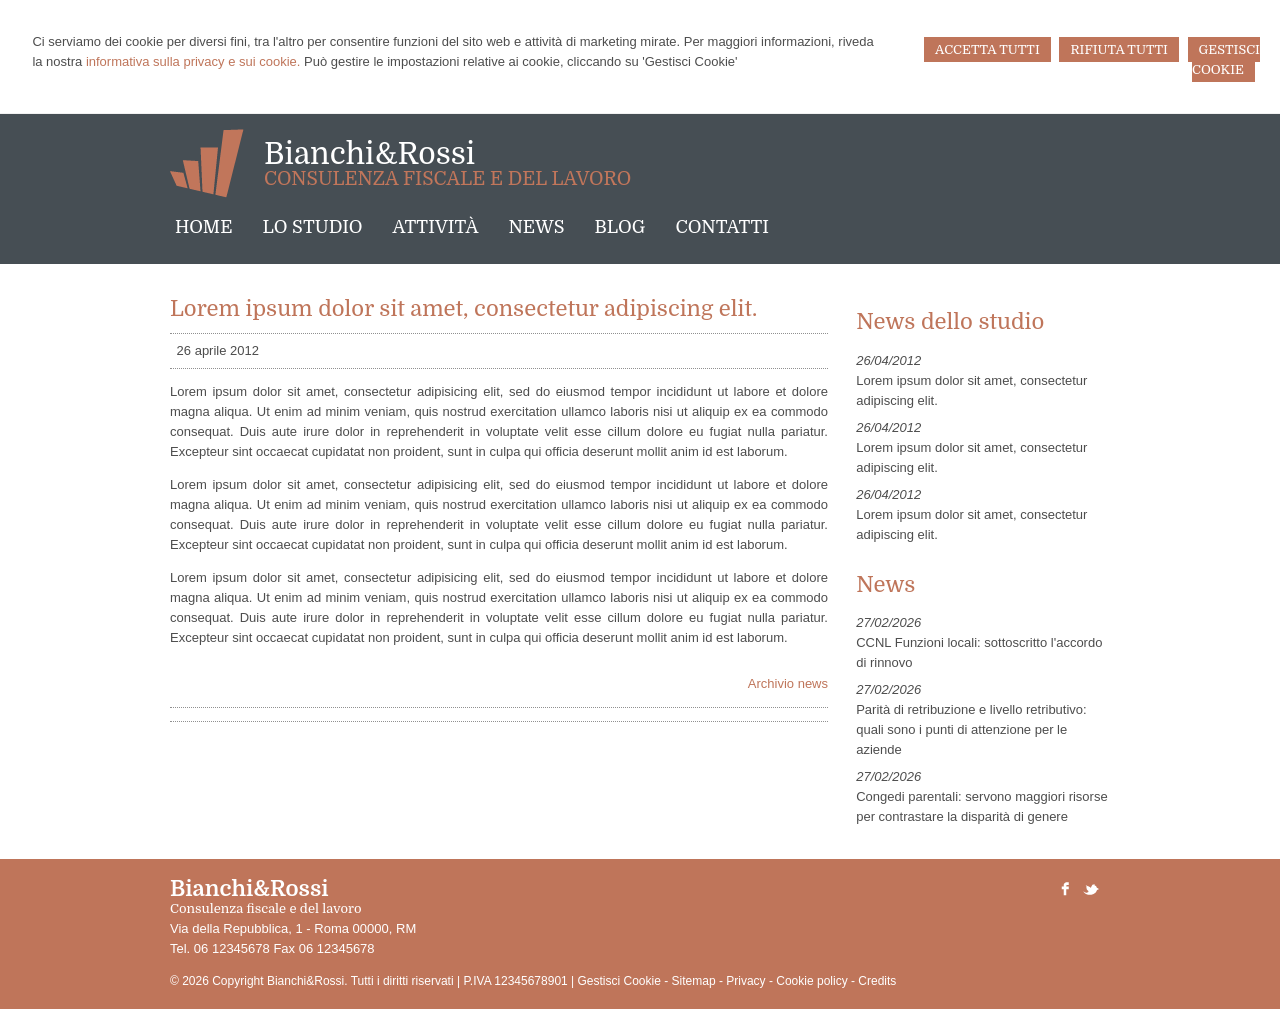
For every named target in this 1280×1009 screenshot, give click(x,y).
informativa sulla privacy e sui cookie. (193, 61)
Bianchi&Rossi (369, 154)
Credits (877, 981)
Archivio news (788, 683)
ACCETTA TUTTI (987, 49)
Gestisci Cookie (619, 981)
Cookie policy (811, 981)
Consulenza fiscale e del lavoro (447, 179)
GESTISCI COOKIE (1226, 59)
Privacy (745, 981)
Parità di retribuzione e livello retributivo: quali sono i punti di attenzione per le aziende (971, 729)
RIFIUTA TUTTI (1119, 49)
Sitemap (694, 981)
